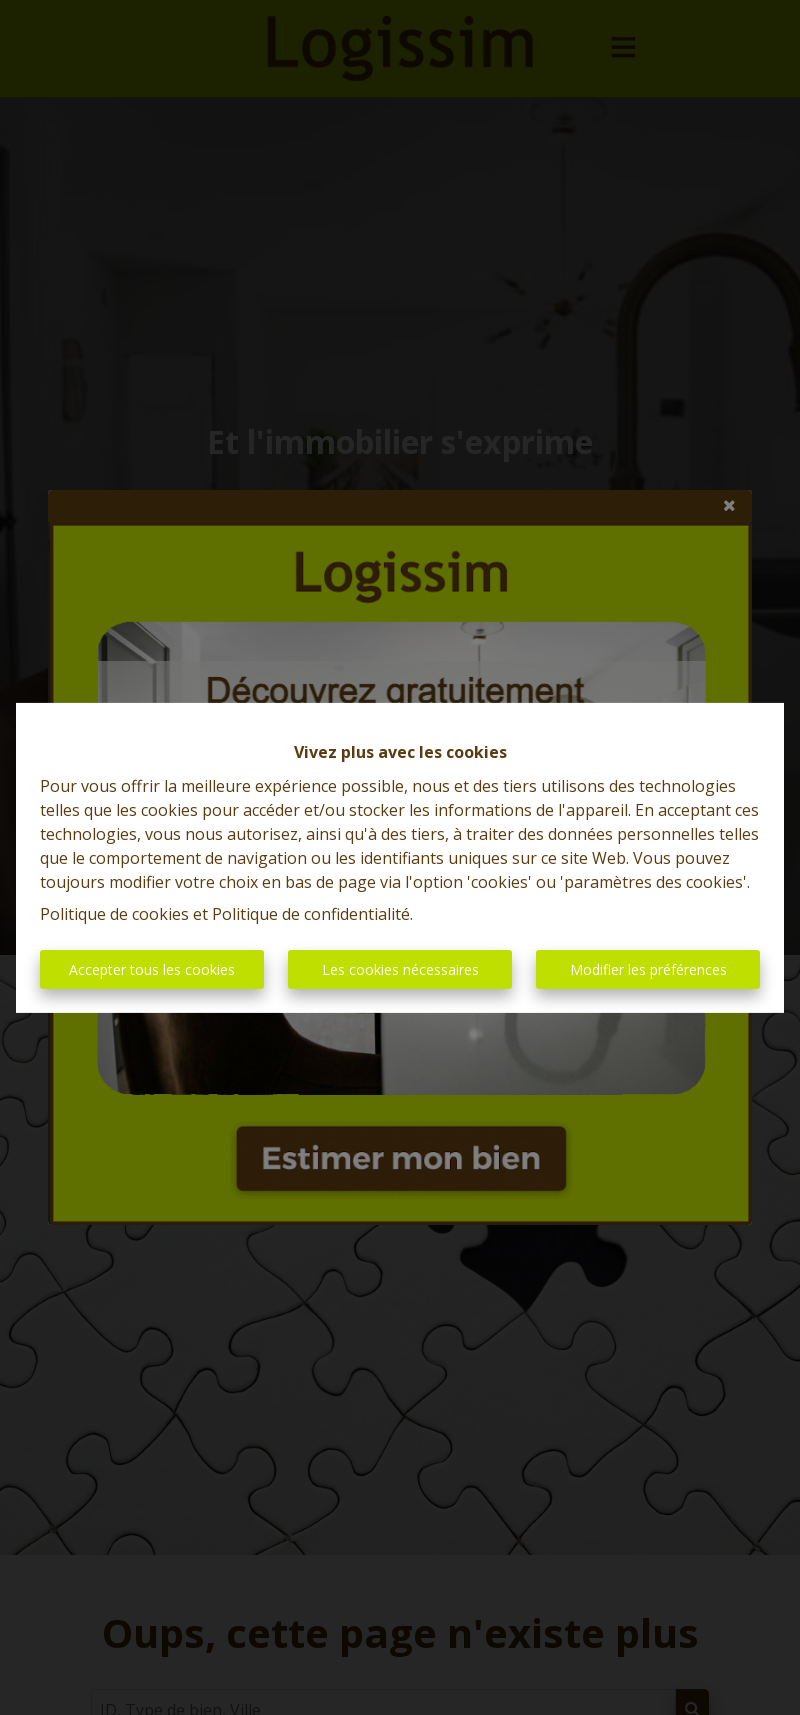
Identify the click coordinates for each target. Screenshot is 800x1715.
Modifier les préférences (648, 969)
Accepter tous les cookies (152, 969)
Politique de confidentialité (311, 914)
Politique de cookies (114, 914)
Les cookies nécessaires (400, 969)
